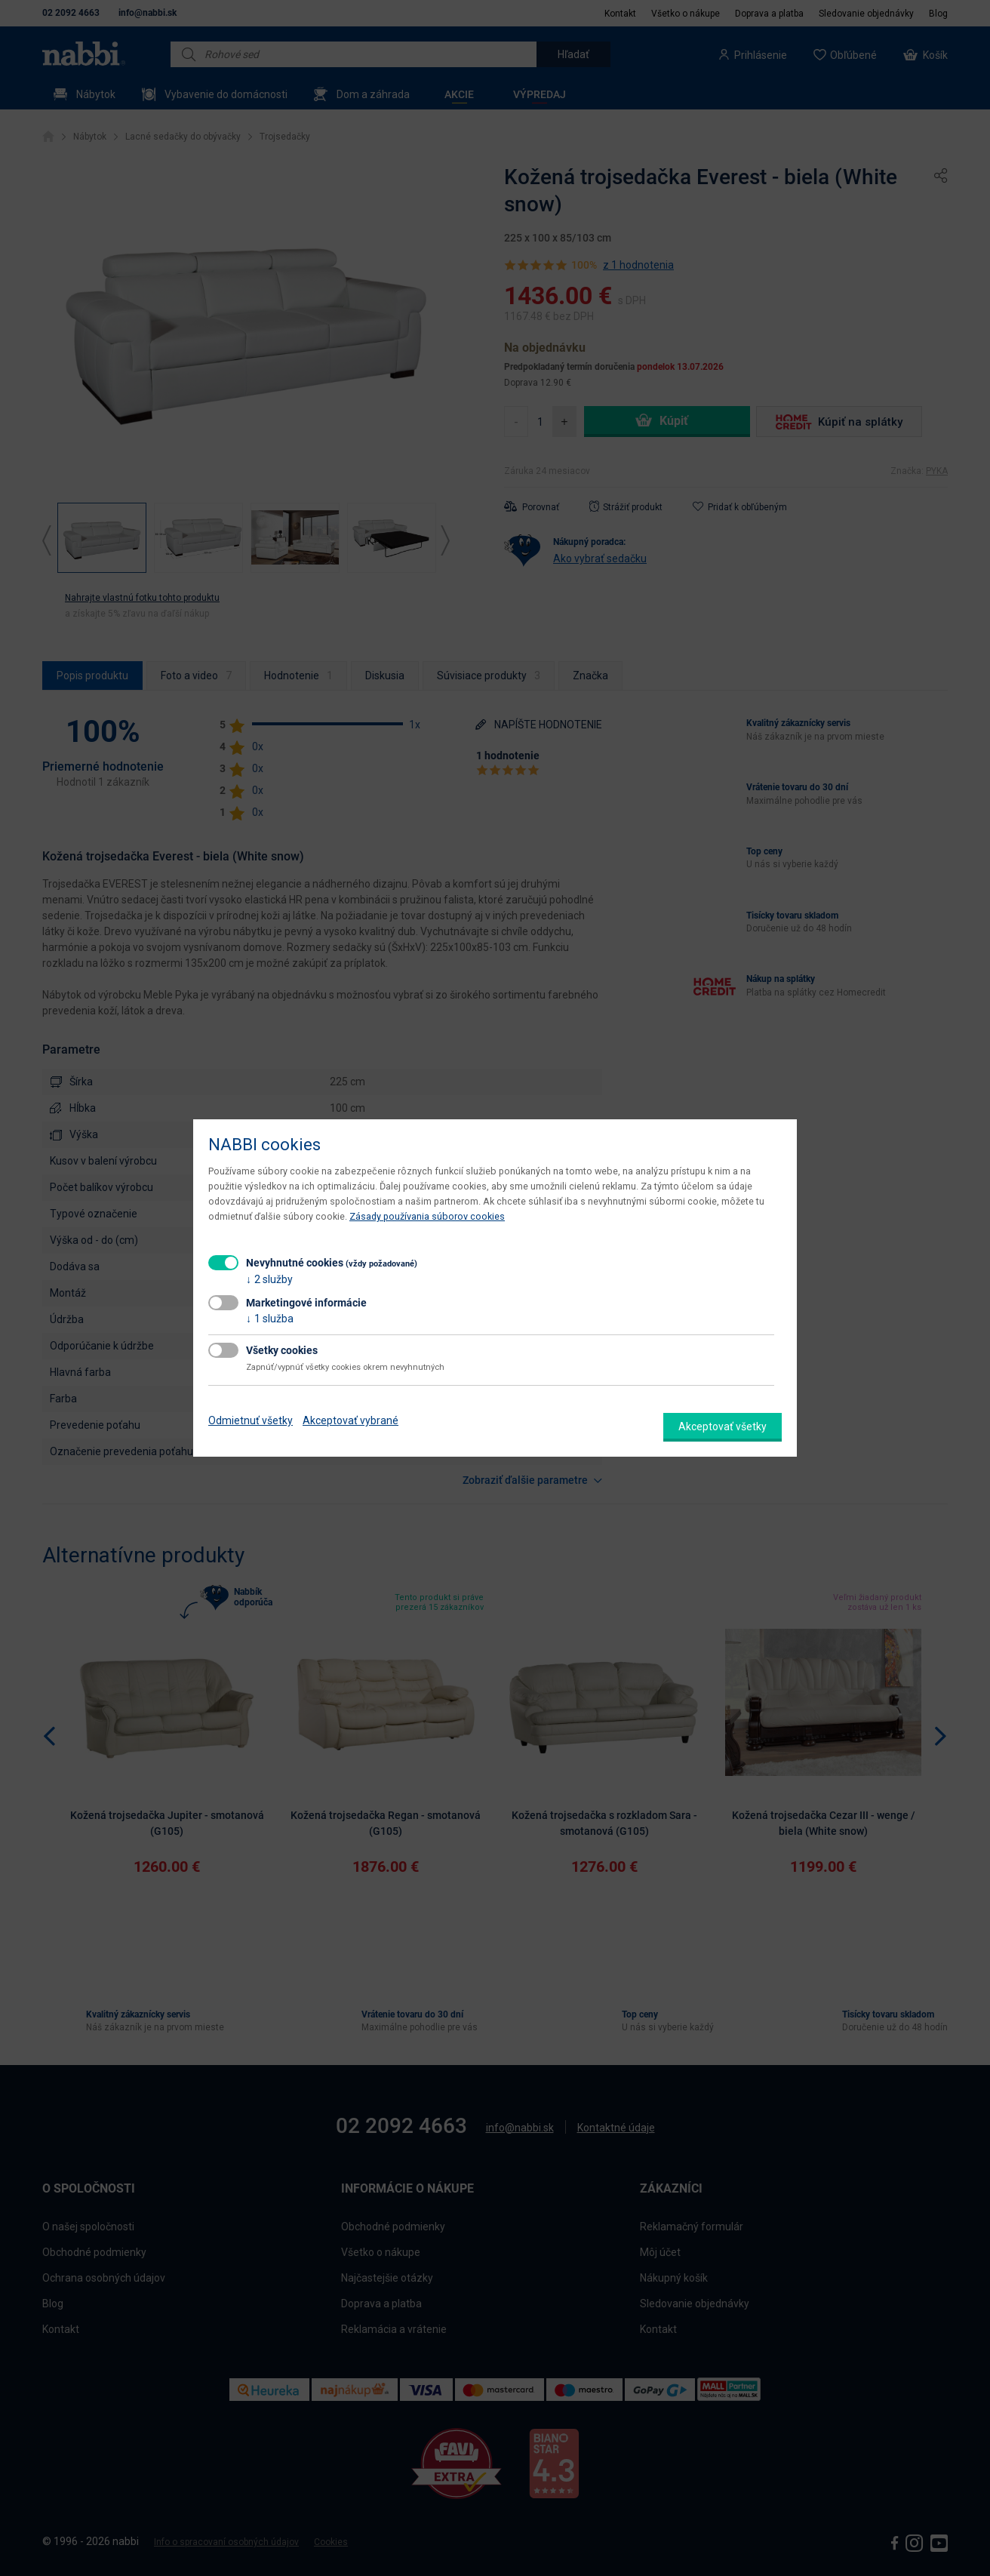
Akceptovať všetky (722, 1426)
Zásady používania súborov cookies (427, 1216)
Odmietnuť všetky (250, 1420)
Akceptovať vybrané (350, 1420)
